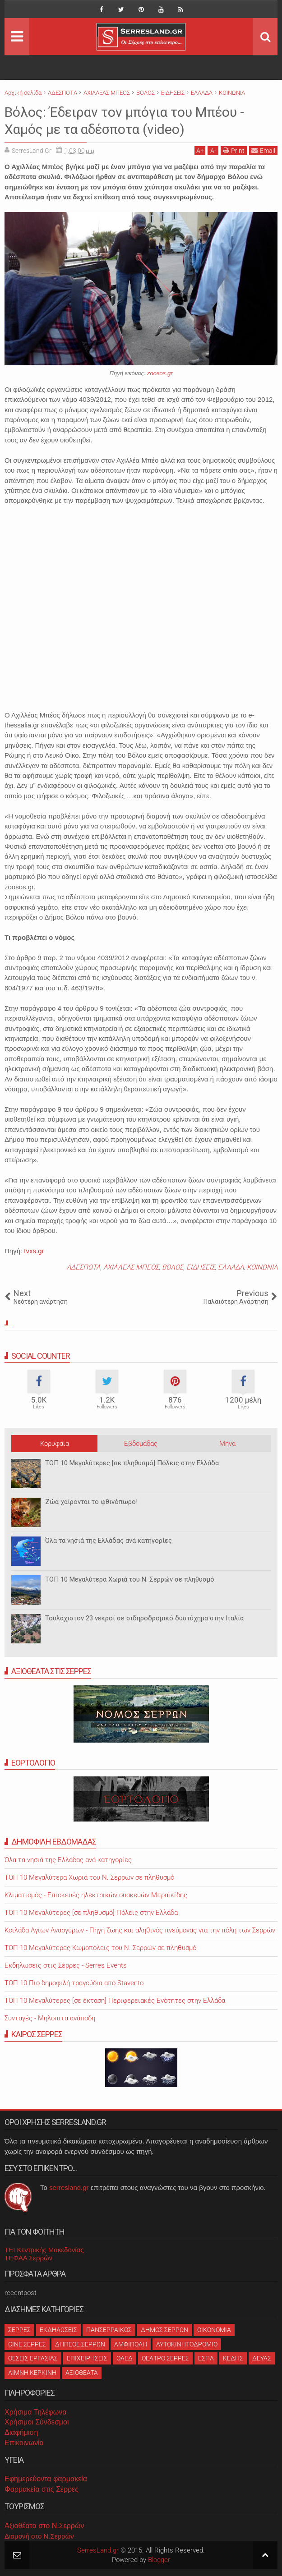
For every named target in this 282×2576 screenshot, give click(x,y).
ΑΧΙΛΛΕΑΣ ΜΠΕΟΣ (131, 1267)
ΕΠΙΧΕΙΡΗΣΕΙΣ (87, 2358)
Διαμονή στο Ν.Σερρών (39, 2536)
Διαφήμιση (21, 2432)
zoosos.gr (159, 373)
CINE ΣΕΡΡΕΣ (27, 2344)
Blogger (159, 2560)
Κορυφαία (54, 1444)
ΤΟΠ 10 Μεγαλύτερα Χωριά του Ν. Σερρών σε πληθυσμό (129, 1579)
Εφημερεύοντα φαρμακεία (46, 2479)
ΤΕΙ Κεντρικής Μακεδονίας (44, 2250)
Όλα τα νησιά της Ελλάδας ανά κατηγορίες (108, 1540)
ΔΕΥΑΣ (261, 2358)
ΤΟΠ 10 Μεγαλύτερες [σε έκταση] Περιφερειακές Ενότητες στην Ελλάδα (115, 2000)
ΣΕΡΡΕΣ (19, 2329)
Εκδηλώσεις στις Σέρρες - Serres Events (66, 1965)
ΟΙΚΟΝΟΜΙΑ (214, 2329)
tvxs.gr (34, 1251)
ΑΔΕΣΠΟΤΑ (83, 1267)
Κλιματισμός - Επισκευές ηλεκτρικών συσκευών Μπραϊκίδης (96, 1895)
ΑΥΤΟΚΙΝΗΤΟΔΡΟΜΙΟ (186, 2344)
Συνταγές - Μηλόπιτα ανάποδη (50, 2018)
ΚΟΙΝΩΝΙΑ (262, 1267)
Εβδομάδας (140, 1444)
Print (234, 150)
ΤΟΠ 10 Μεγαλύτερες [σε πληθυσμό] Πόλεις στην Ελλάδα (132, 1463)
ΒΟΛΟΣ (172, 1267)
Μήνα (227, 1444)
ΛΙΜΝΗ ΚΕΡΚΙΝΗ (32, 2372)
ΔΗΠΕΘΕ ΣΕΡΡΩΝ (80, 2344)
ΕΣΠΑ (206, 2358)
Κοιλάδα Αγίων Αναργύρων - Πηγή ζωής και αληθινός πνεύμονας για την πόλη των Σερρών (140, 1930)
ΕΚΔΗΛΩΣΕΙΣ (58, 2329)
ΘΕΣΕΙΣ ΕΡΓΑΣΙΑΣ (33, 2358)
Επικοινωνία (24, 2443)
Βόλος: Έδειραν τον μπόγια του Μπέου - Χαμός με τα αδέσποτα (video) (134, 120)
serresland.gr (69, 2187)
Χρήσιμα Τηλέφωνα (35, 2412)
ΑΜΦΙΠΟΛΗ (130, 2344)
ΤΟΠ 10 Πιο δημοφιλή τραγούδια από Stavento (74, 1983)
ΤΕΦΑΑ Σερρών (28, 2258)
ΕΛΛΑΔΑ (231, 1267)
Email (263, 150)
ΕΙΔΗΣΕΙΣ (200, 1267)
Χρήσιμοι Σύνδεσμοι (37, 2422)
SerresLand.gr (98, 2550)
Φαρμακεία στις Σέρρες (42, 2489)
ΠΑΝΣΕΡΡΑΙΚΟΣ (109, 2329)
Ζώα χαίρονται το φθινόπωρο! (91, 1502)
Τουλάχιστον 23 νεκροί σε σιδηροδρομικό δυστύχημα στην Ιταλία (144, 1618)
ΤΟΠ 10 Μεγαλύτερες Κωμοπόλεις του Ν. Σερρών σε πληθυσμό (100, 1948)
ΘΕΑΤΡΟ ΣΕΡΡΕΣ (165, 2358)
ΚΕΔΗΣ (233, 2358)
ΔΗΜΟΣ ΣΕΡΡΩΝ (164, 2329)
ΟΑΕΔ (124, 2358)
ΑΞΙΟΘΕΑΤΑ (81, 2372)
